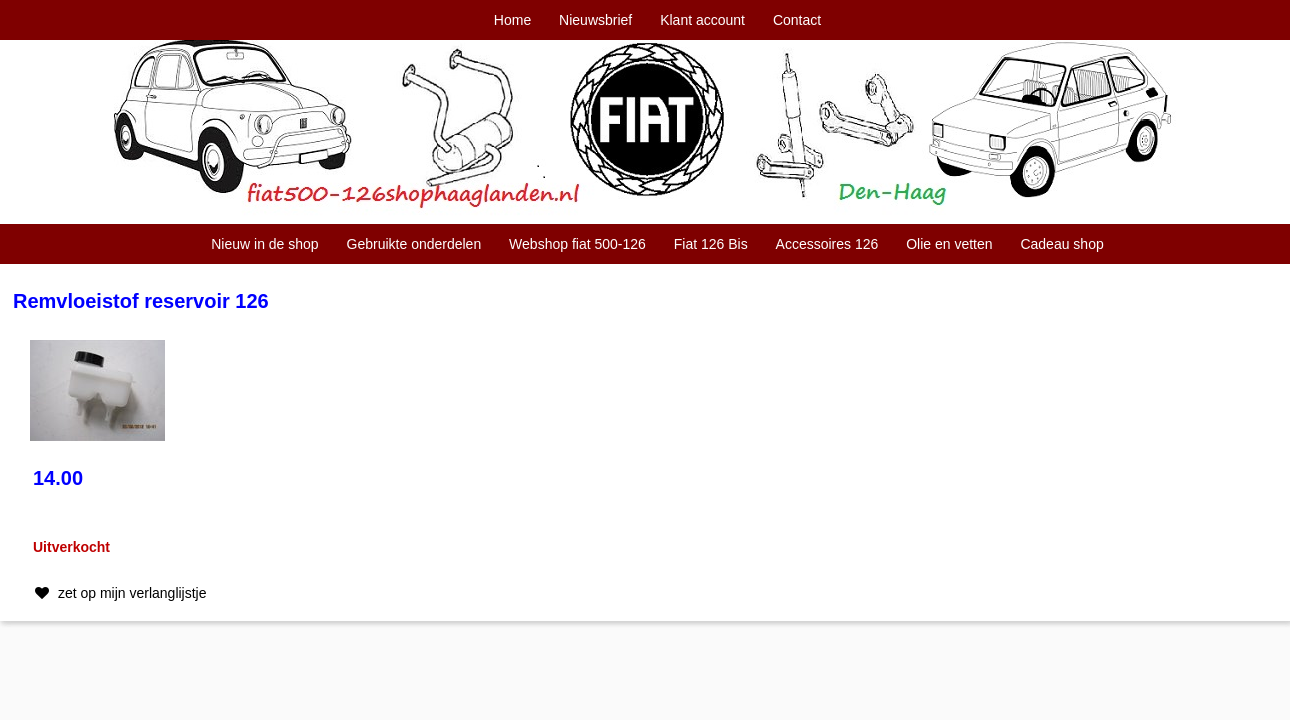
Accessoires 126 (827, 244)
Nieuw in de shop (264, 244)
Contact (797, 20)
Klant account (702, 20)
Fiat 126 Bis (711, 244)
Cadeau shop (1061, 244)
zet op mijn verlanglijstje (118, 593)
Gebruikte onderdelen (414, 244)
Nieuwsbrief (595, 20)
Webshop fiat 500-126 (577, 244)
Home (512, 20)
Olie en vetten (949, 244)
